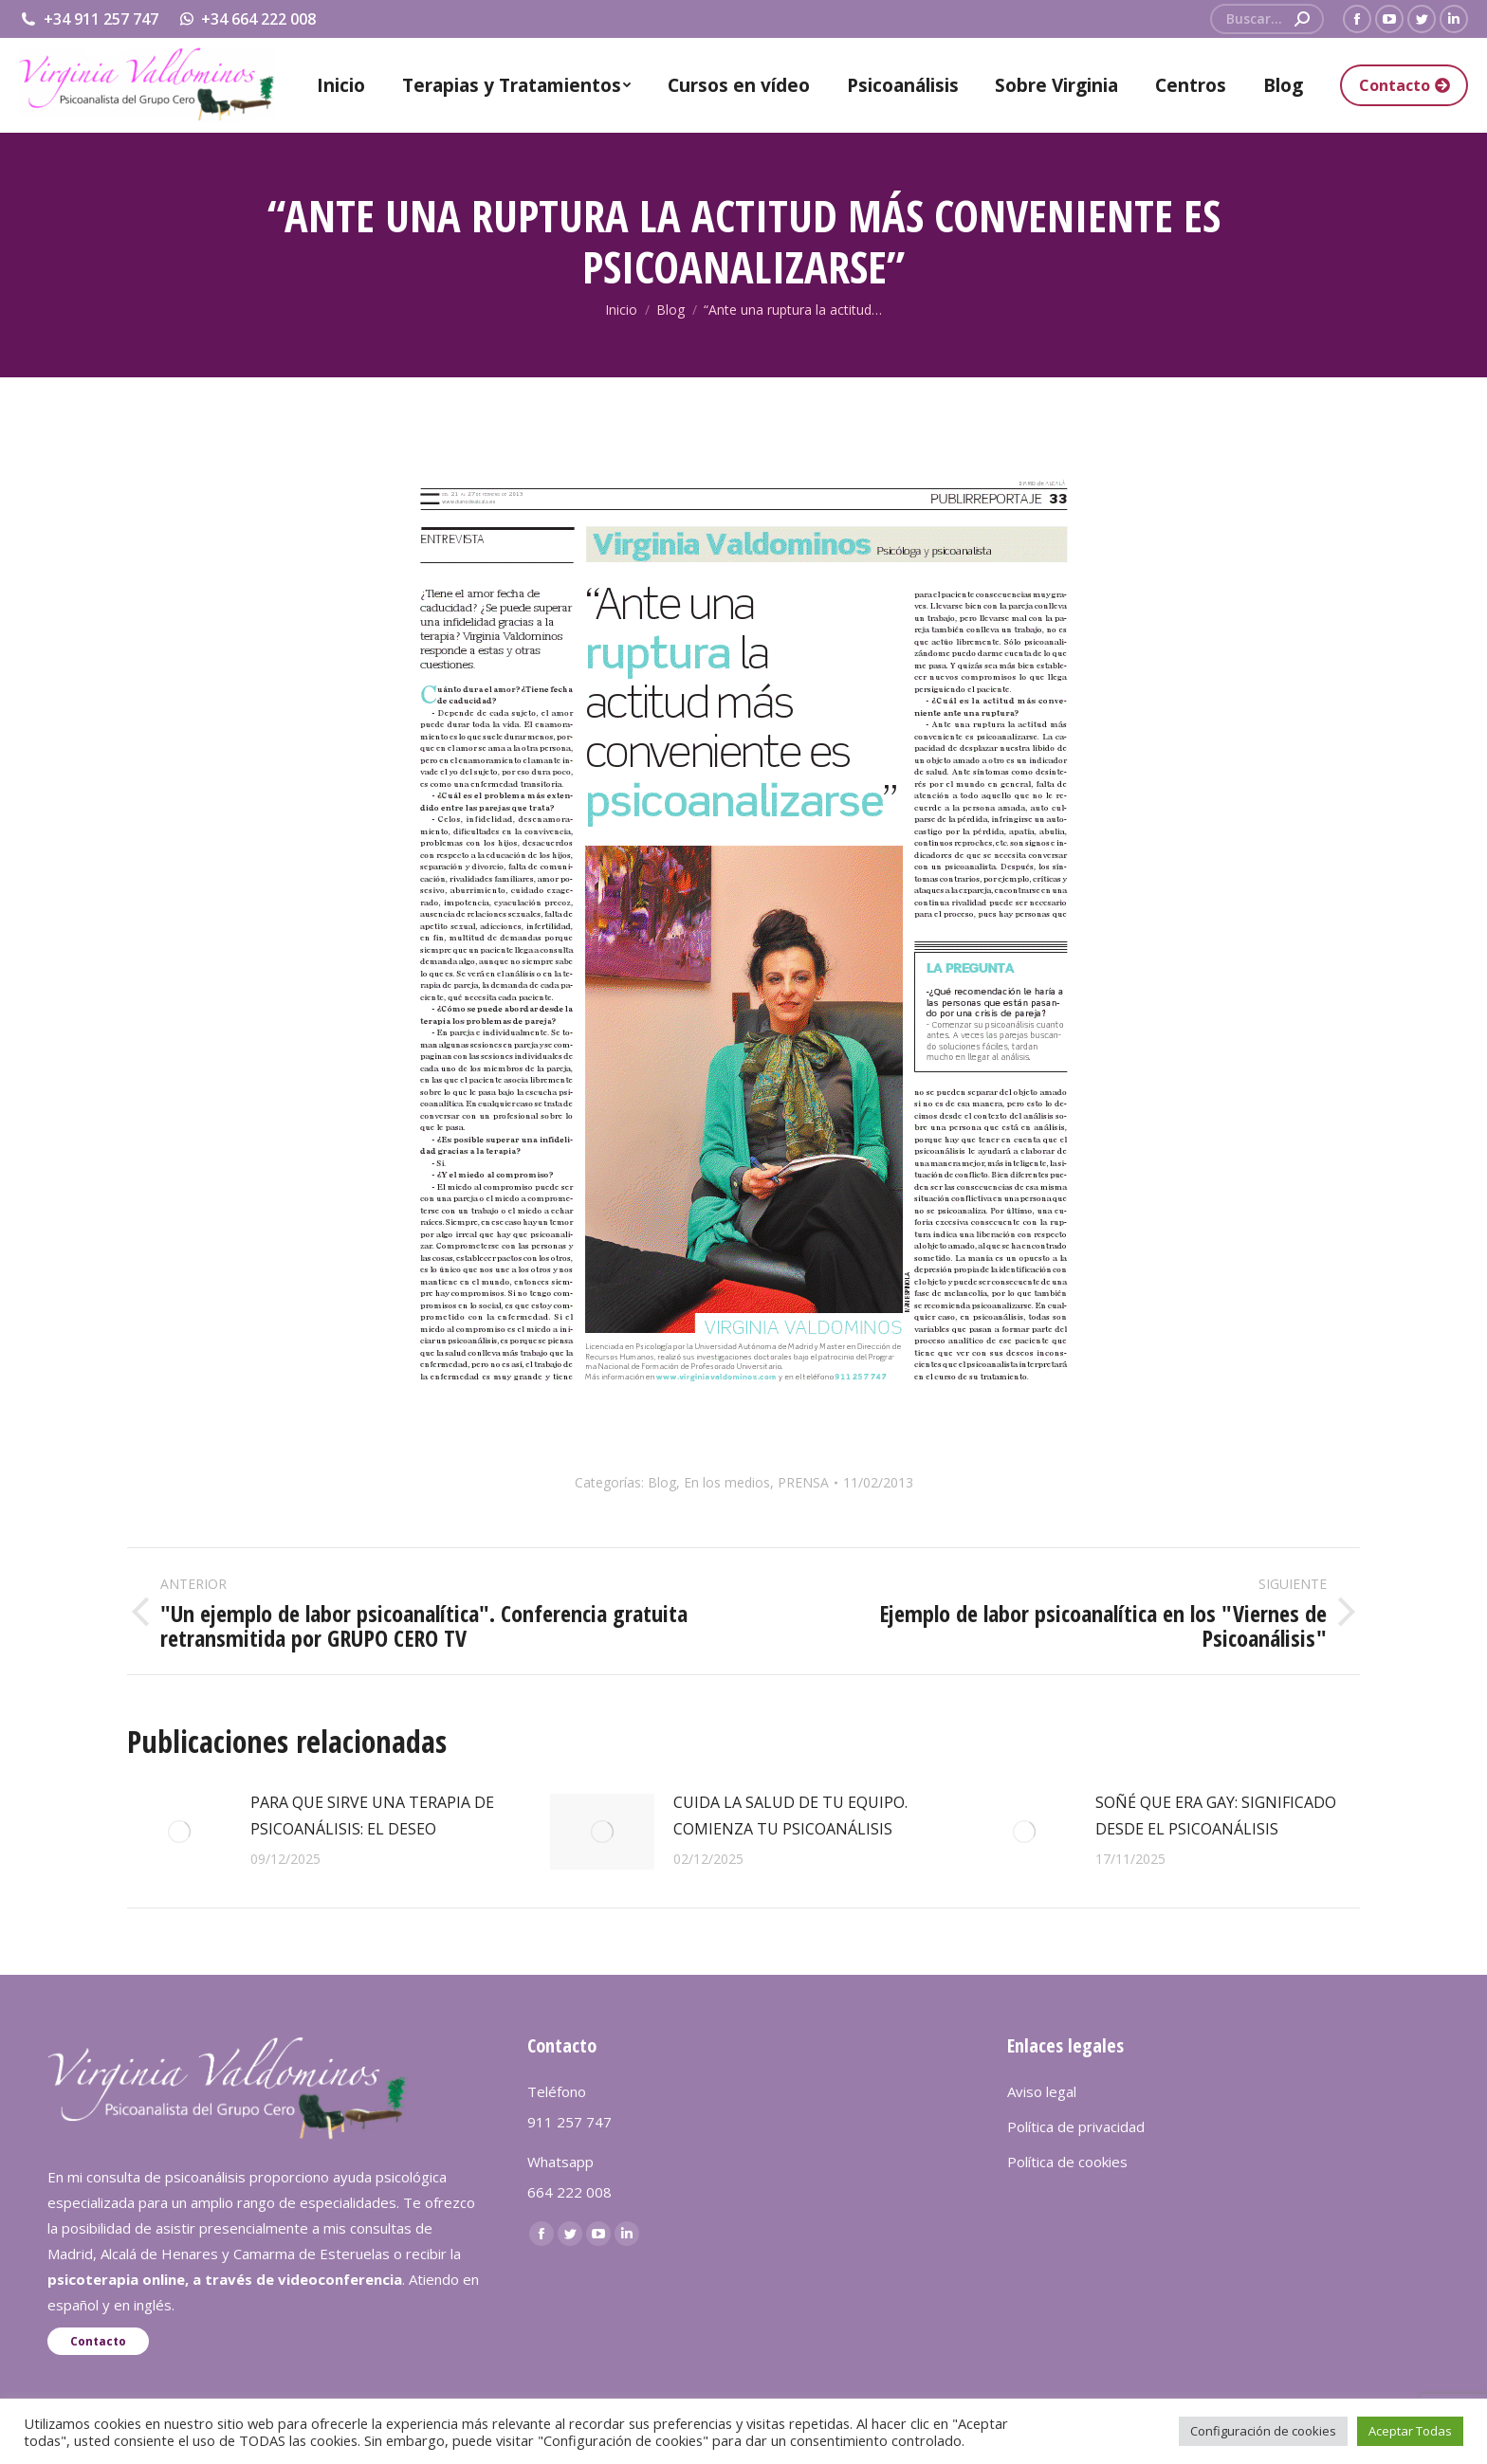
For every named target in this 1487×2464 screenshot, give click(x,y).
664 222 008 (569, 2191)
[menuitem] (341, 85)
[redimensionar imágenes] (179, 1832)
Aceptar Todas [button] (1410, 2430)
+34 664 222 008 (247, 19)
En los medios (727, 1482)
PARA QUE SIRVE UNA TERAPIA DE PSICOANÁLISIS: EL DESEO (372, 1815)
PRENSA (803, 1482)
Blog (662, 1482)
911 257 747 (569, 2121)
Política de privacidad (1076, 2126)
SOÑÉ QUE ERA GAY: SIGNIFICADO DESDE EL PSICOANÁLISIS (1215, 1815)
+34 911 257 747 (88, 19)
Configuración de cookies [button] (1263, 2430)
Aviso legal (1041, 2091)
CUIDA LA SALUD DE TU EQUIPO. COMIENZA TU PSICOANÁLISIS (790, 1815)
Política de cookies (1067, 2161)
